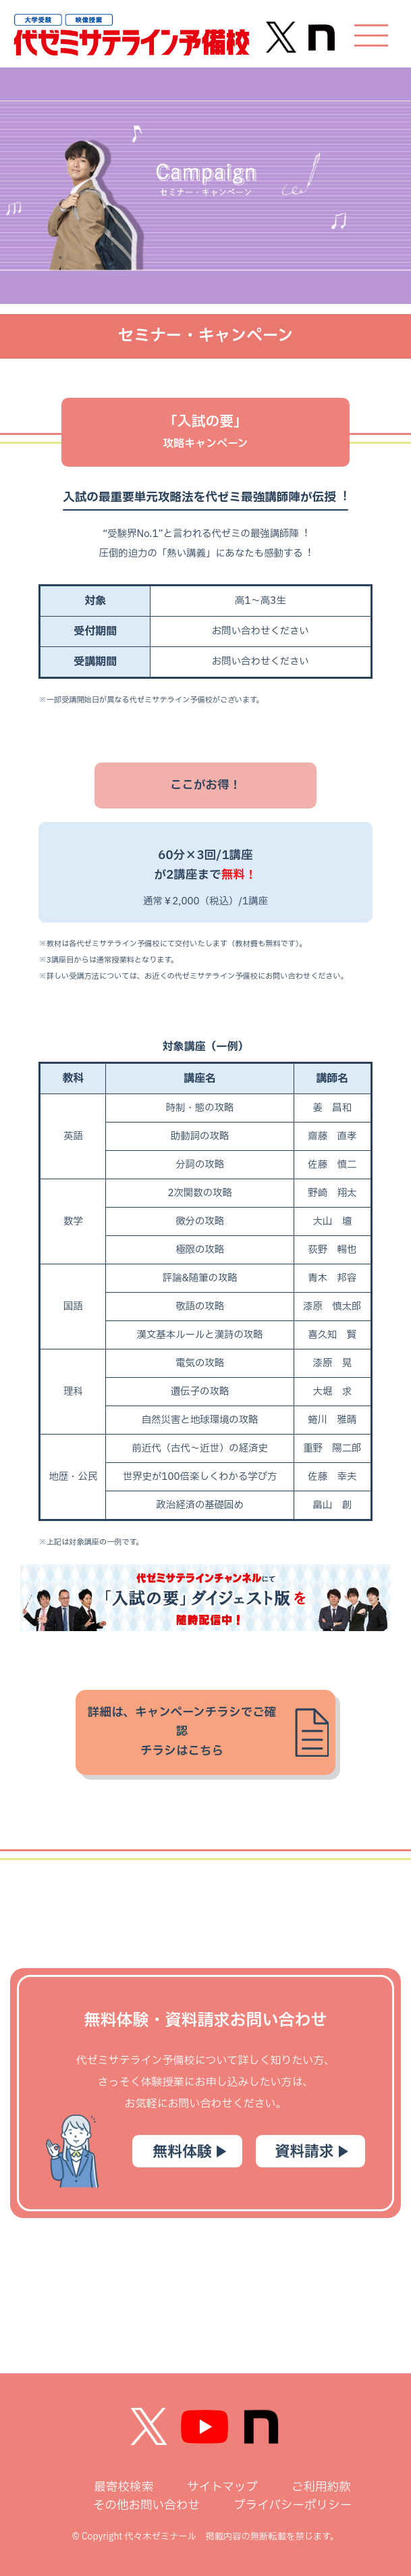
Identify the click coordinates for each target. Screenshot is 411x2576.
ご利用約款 (321, 2487)
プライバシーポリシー (293, 2505)
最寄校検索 (123, 2487)
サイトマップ (222, 2487)
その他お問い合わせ (146, 2505)
